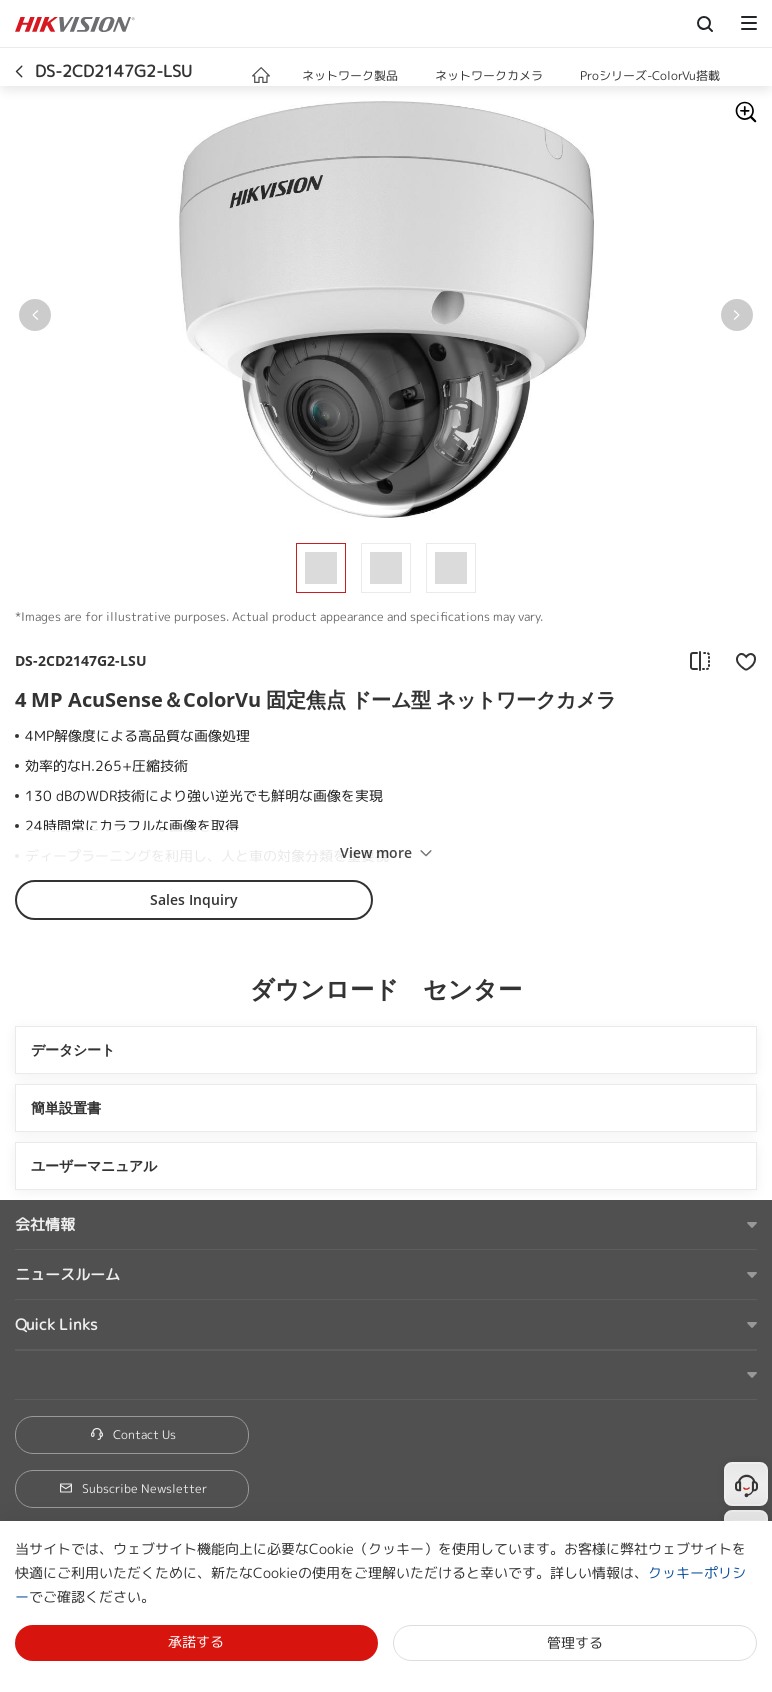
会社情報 (45, 1224)
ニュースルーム (67, 1274)
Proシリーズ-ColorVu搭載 (650, 75)
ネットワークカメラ (489, 75)
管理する (575, 1642)
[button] (418, 77)
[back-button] (19, 67)
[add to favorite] (740, 661)
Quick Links (56, 1324)
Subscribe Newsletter (132, 1488)
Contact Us (132, 1434)
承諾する (196, 1641)
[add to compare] (700, 661)
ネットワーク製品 (350, 75)
